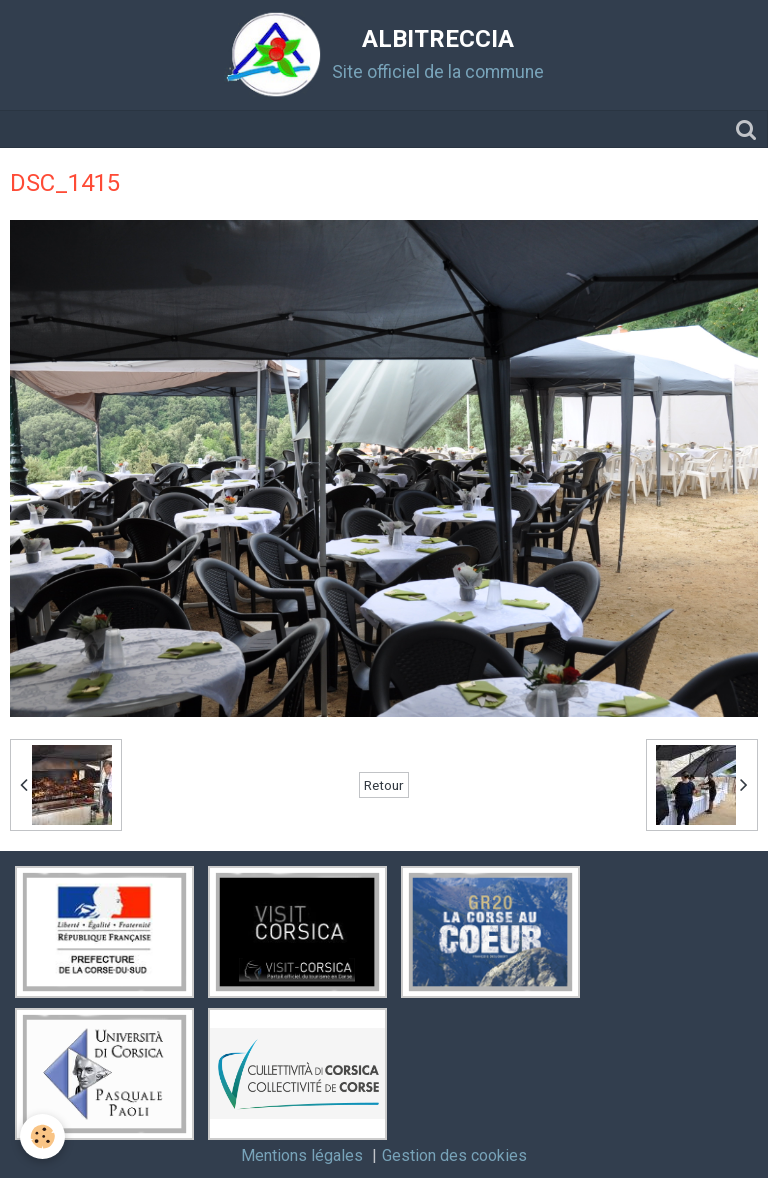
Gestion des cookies (454, 1155)
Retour (384, 785)
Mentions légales (302, 1155)
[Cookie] (42, 1136)
